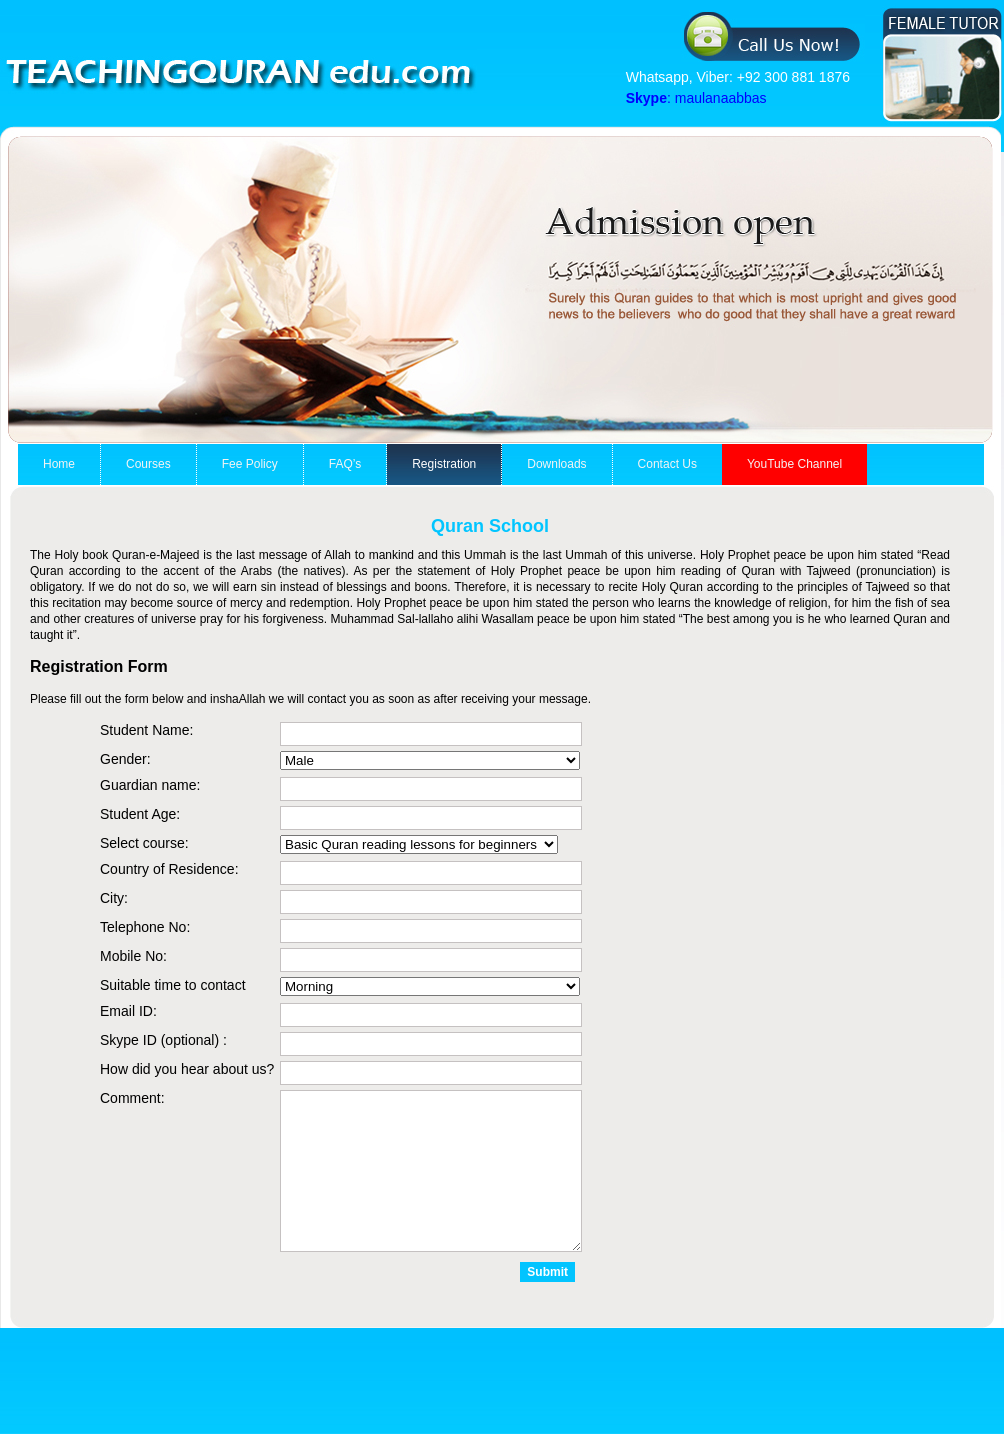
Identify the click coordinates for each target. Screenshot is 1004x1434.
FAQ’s (345, 464)
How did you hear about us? (187, 1069)
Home (59, 464)
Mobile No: (133, 956)
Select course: (144, 843)
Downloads (556, 464)
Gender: (125, 759)
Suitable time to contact (173, 985)
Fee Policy (250, 464)
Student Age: (140, 814)
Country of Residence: (169, 869)
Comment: (132, 1098)
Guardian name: (150, 785)
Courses (148, 464)
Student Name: (146, 730)
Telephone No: (145, 927)
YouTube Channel (794, 464)
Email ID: (128, 1011)
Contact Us (667, 464)
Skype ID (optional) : (163, 1040)
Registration (444, 464)
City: (114, 898)
